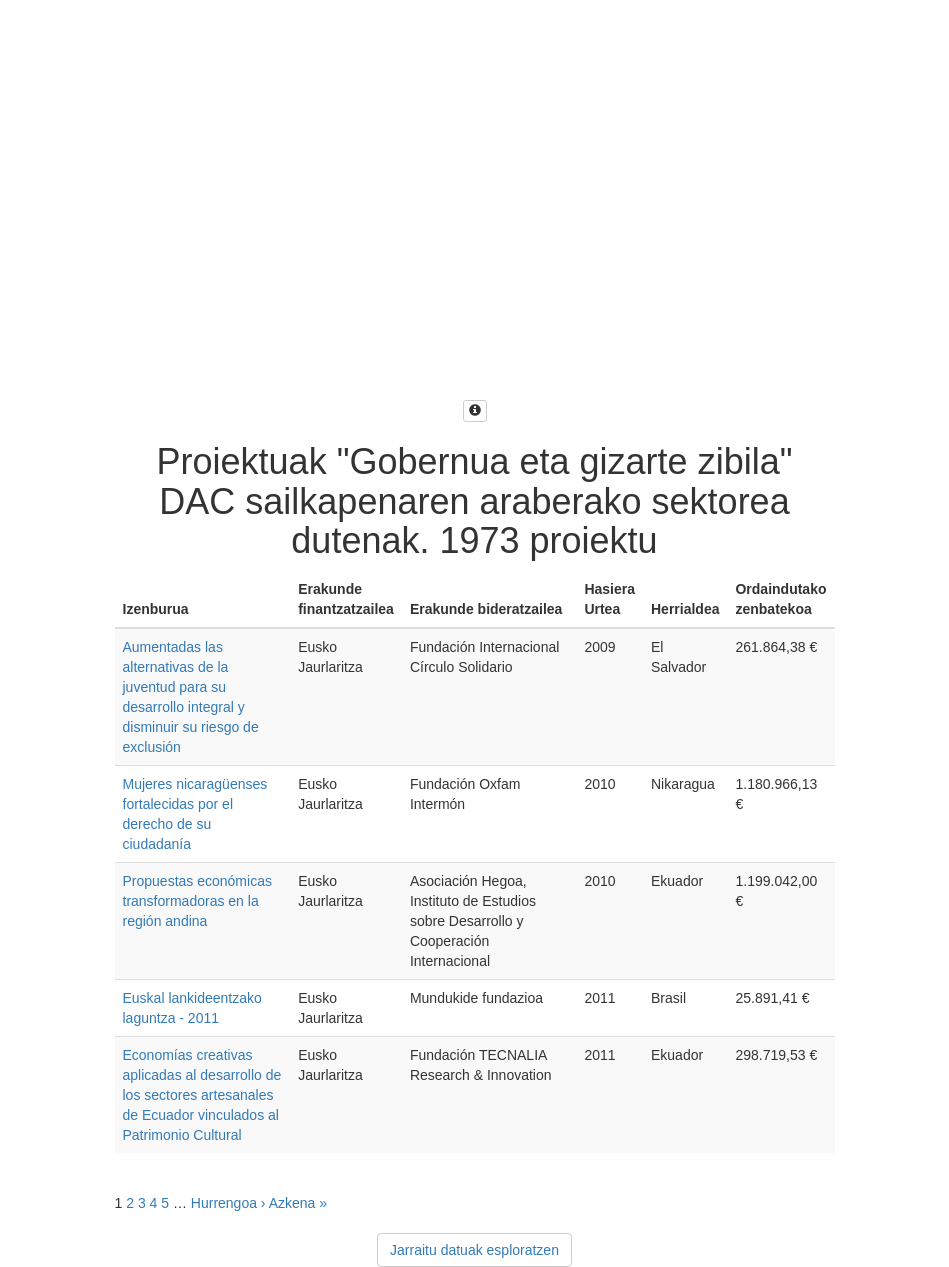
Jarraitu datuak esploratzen (474, 1250)
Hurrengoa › (228, 1203)
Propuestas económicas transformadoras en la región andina (197, 901)
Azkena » (298, 1203)
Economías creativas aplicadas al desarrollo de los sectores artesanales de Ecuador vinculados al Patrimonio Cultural (202, 1095)
